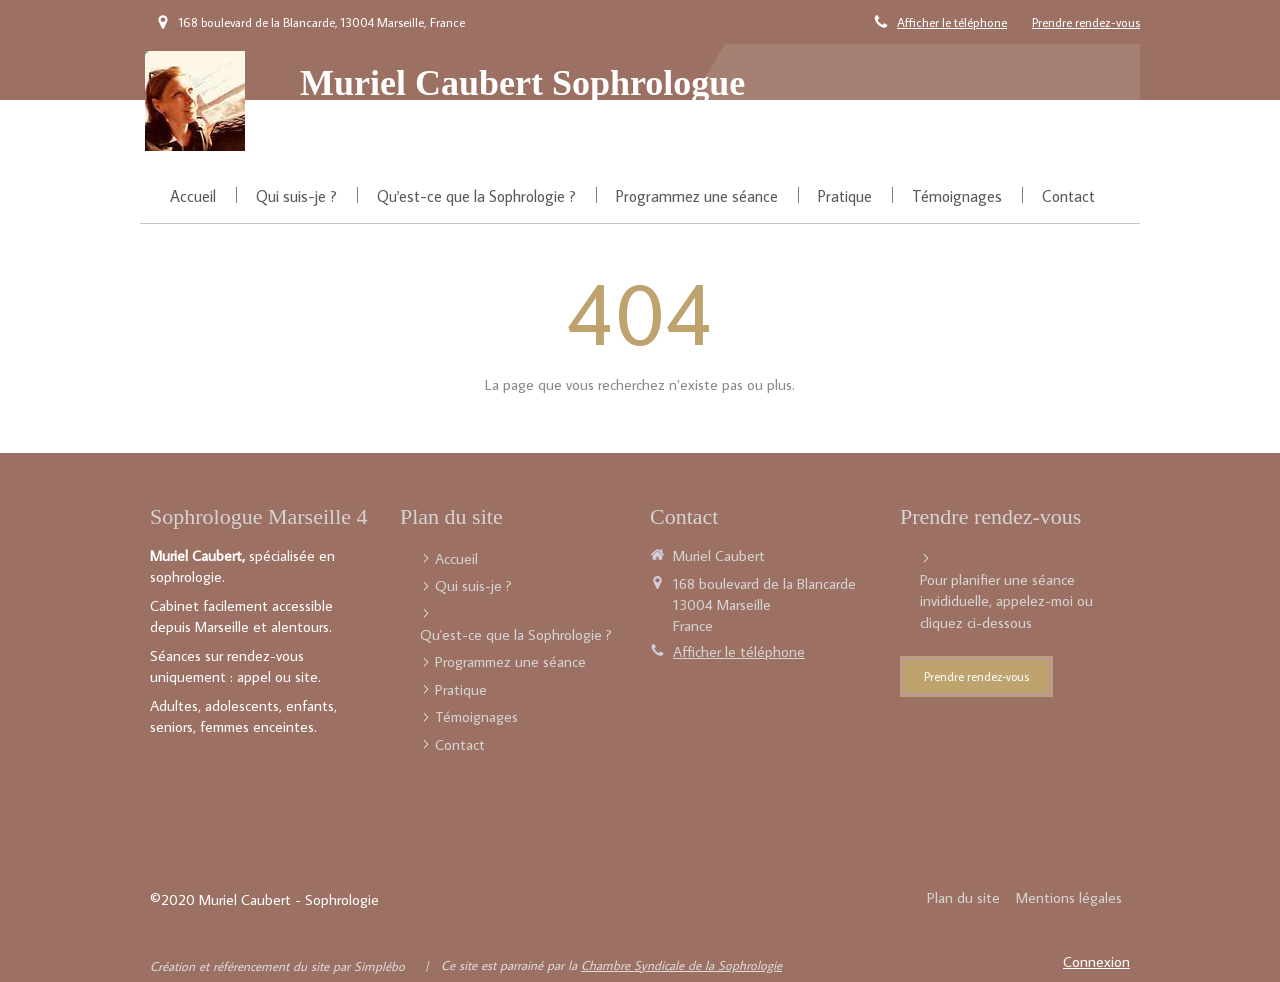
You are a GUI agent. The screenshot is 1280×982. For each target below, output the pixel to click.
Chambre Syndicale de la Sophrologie (681, 965)
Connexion (1096, 961)
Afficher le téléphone (952, 22)
